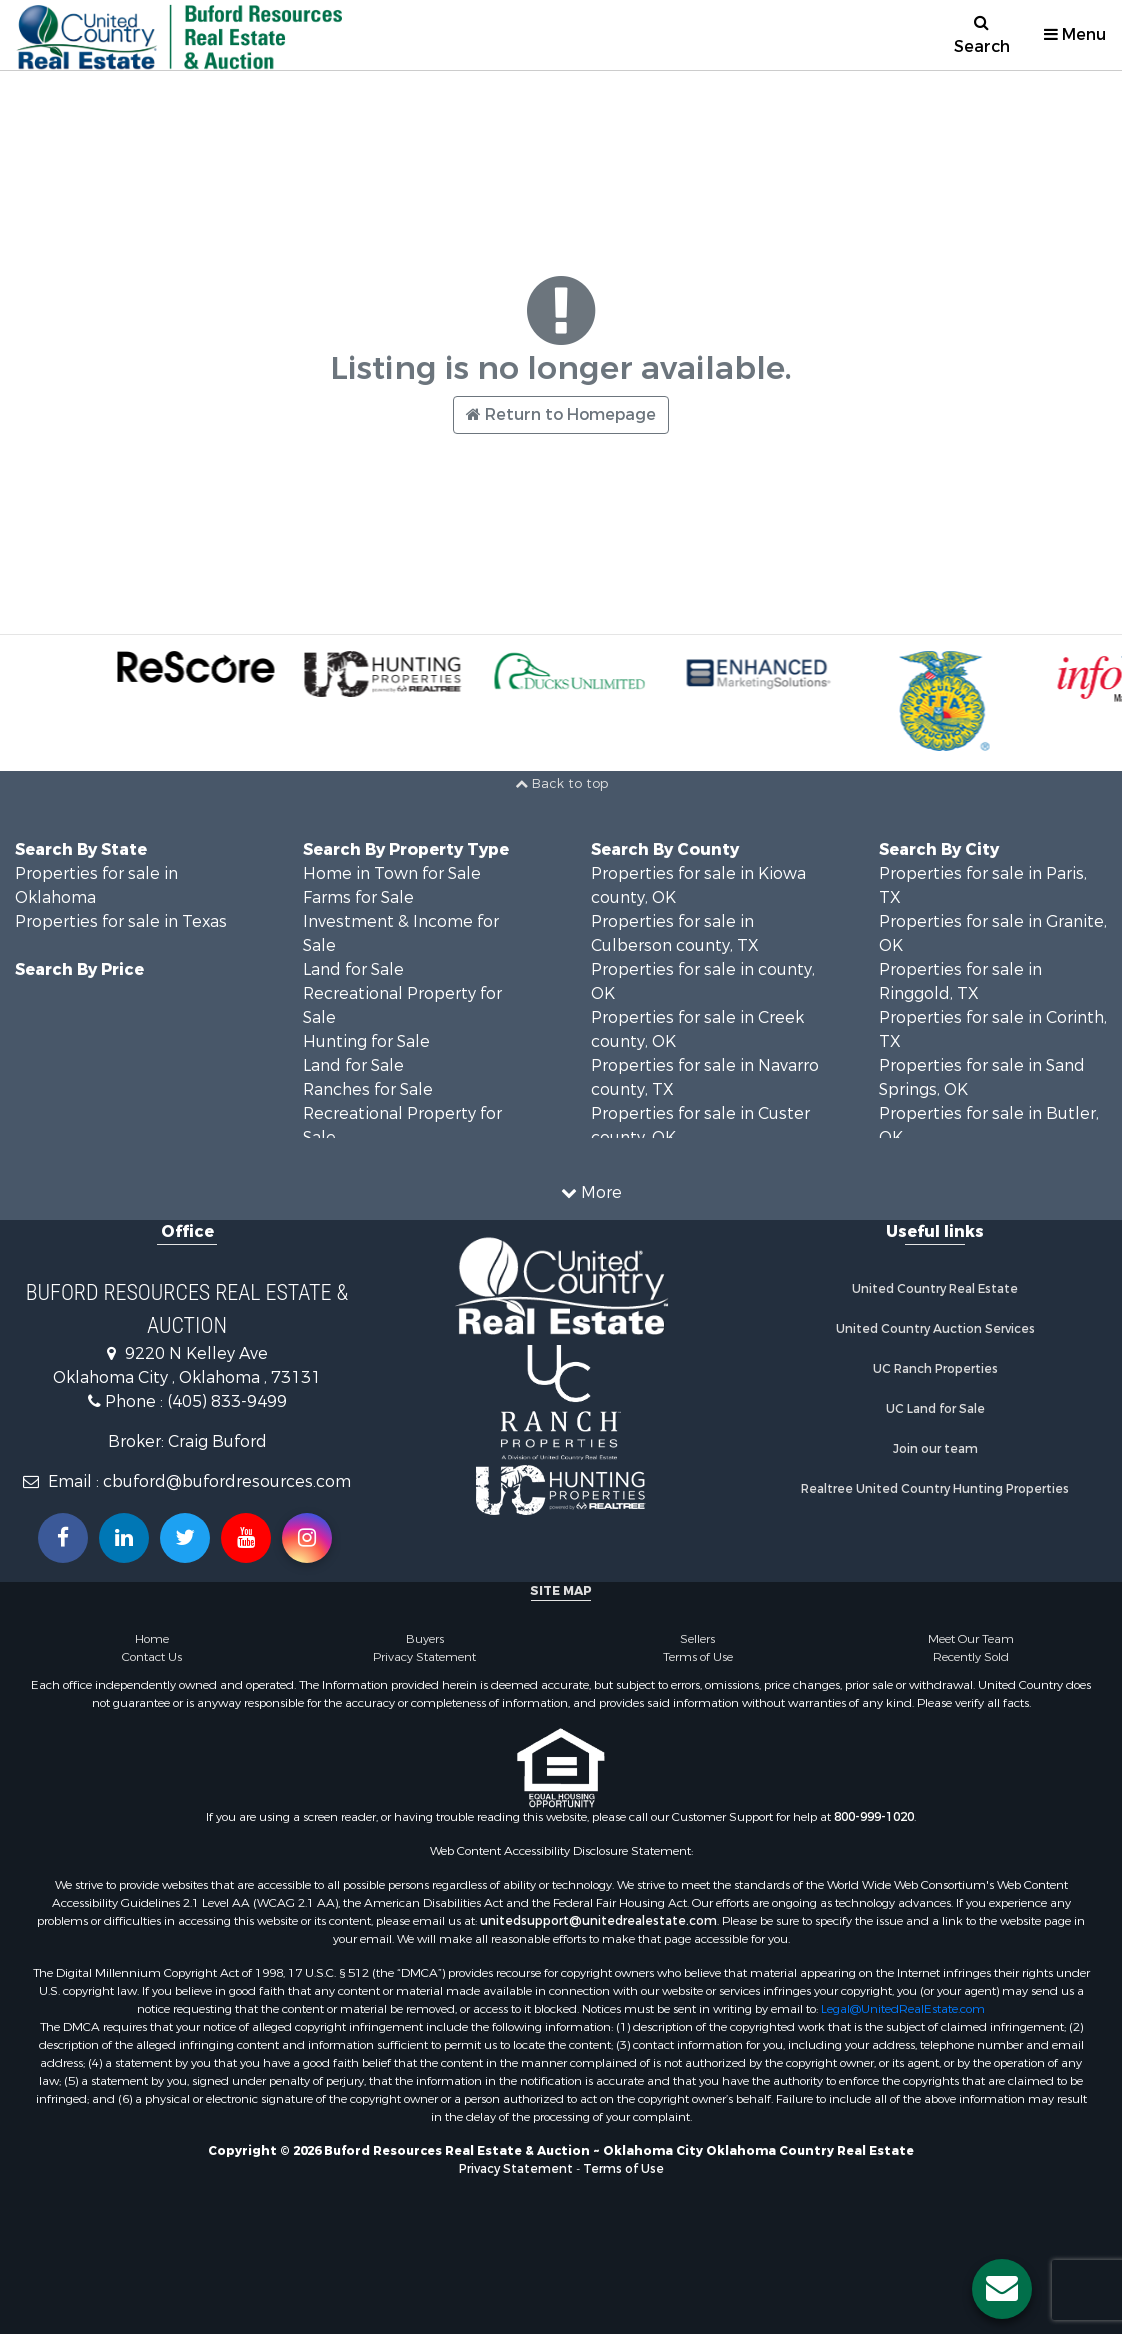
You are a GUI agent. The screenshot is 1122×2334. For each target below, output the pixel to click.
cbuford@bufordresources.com (227, 1481)
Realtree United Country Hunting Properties (935, 1489)
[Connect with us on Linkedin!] (124, 1538)
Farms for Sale (358, 897)
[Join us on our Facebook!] (63, 1538)
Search (982, 35)
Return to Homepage (561, 414)
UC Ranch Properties (935, 1369)
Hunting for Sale (366, 1041)
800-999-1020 (874, 1817)
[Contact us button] (1002, 2289)
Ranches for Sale (368, 1089)
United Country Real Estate (935, 1289)
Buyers (425, 1639)
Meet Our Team (971, 1639)
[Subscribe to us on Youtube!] (246, 1538)
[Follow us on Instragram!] (307, 1538)
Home (152, 1639)
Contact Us (152, 1657)
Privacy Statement (424, 1657)
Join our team (935, 1449)
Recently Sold (971, 1657)
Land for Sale (353, 969)
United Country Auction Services (935, 1329)
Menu (1075, 34)
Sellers (697, 1639)
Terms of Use (698, 1657)
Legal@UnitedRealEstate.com (903, 2009)
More (591, 1192)
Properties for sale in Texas (121, 921)
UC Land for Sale (935, 1409)
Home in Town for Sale (392, 873)
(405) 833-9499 (227, 1401)
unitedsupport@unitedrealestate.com (598, 1921)
